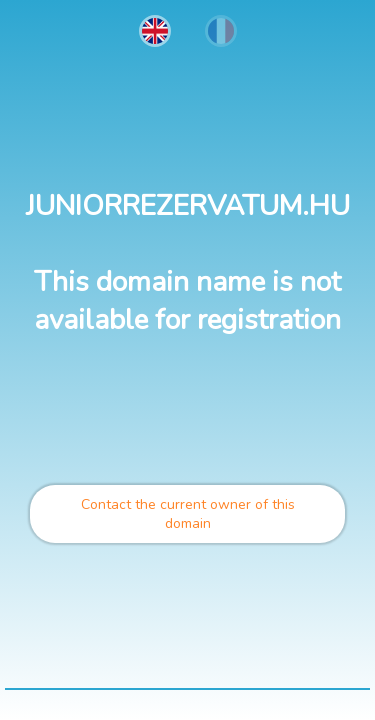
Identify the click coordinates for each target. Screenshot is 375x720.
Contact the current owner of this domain (188, 514)
